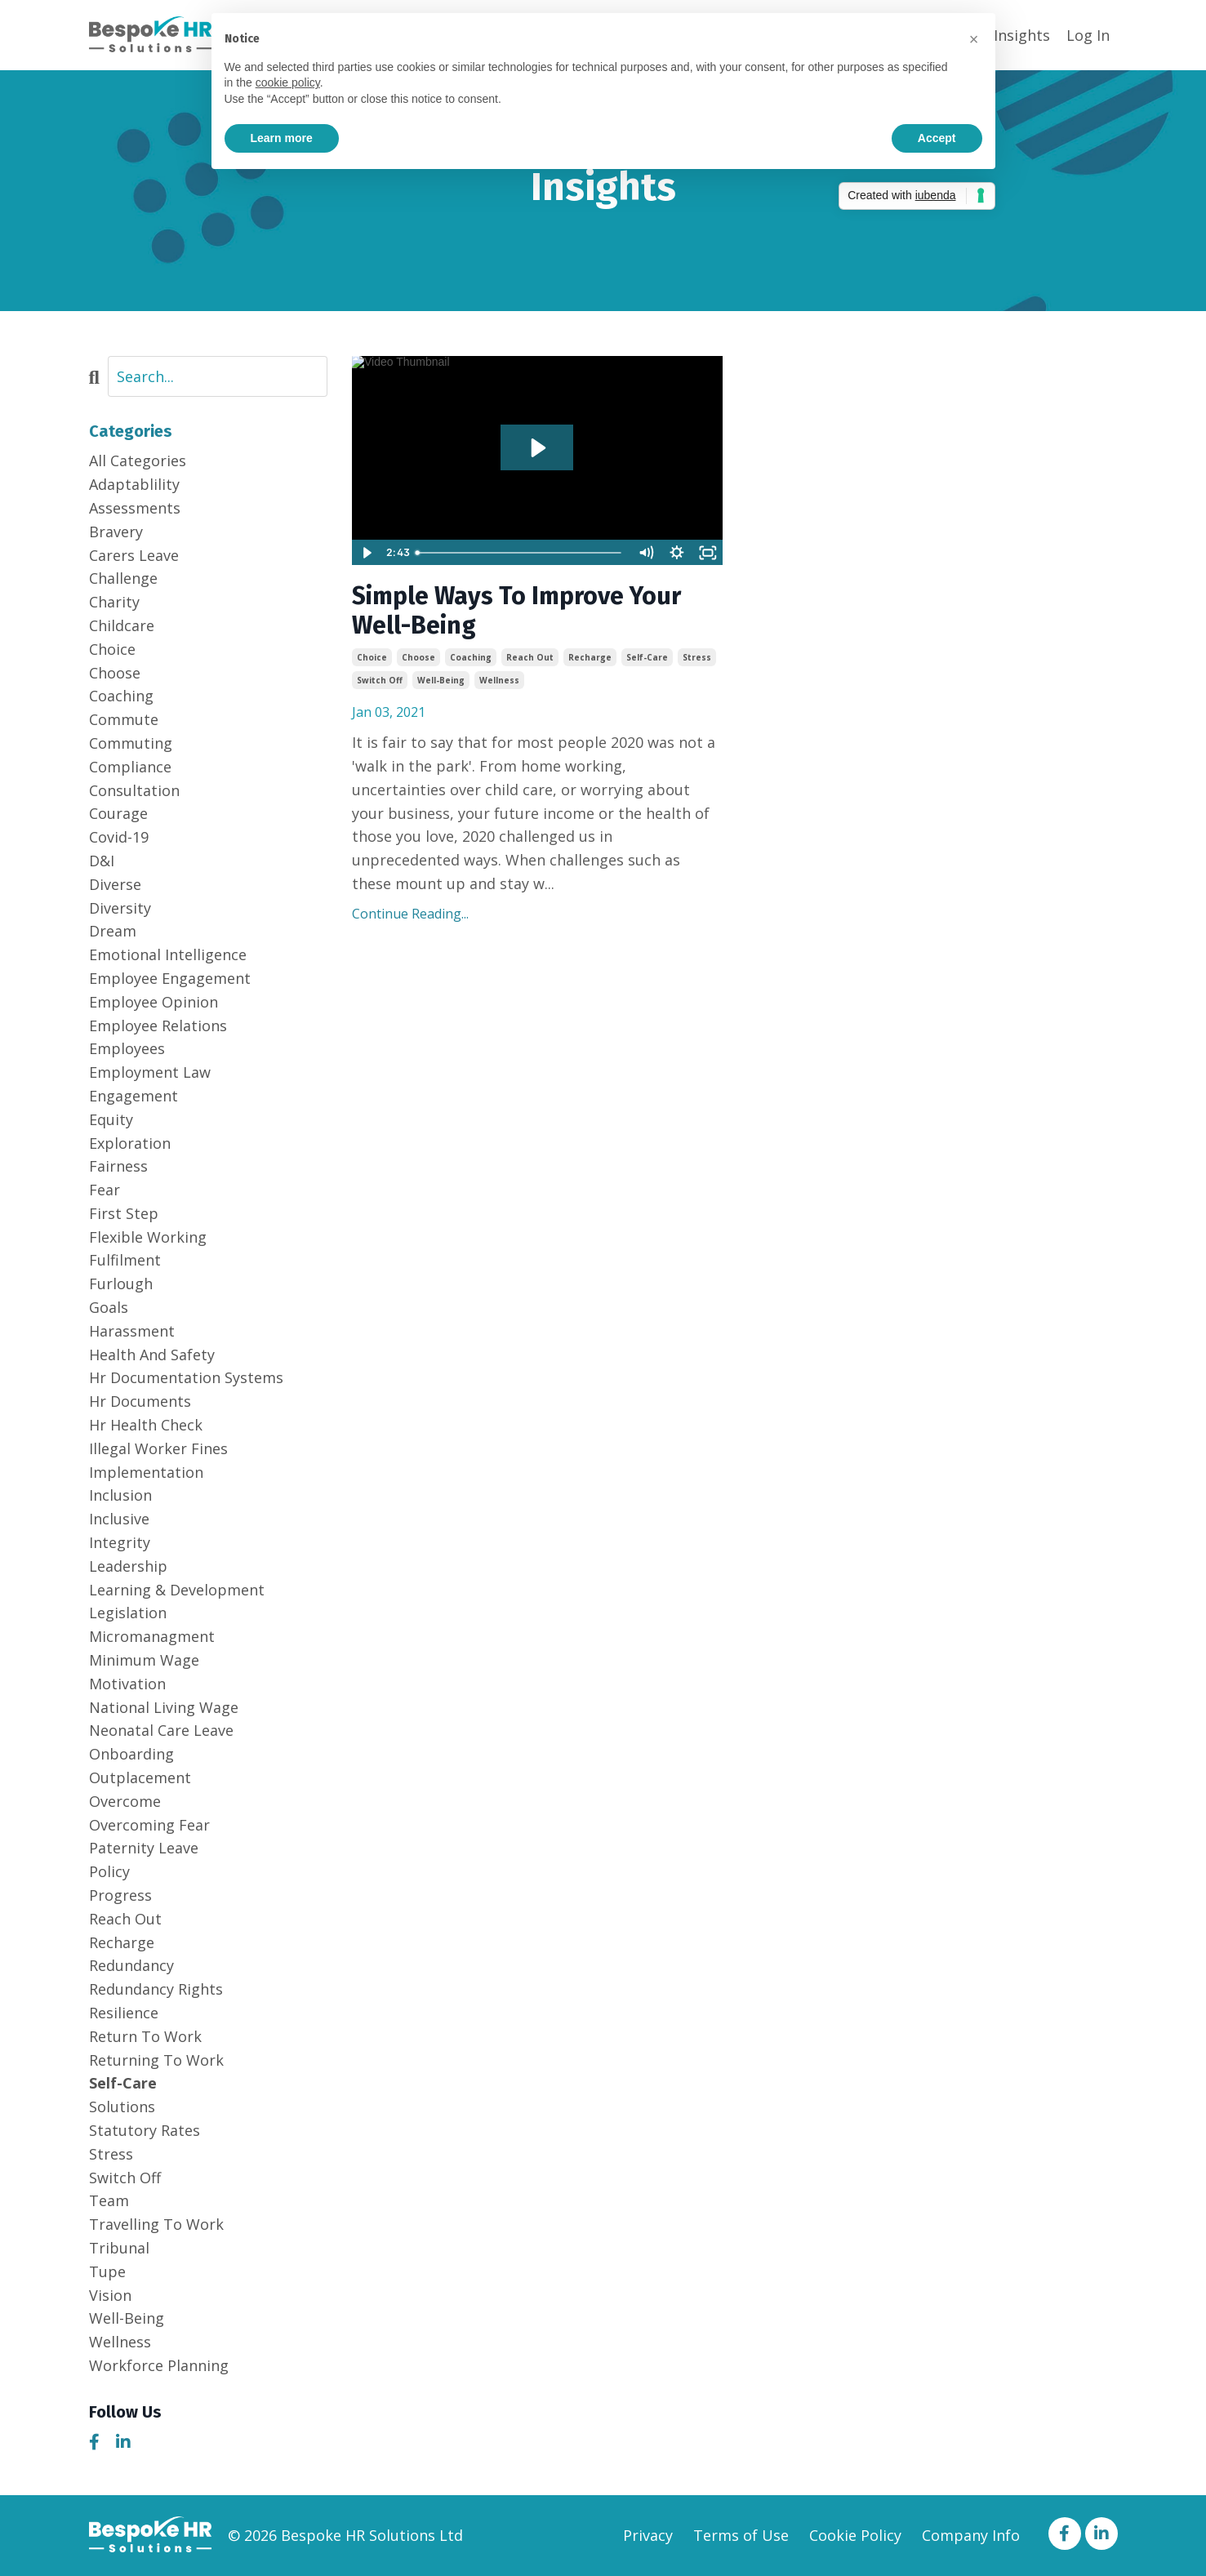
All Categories (137, 460)
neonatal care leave (161, 1730)
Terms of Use (741, 2535)
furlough (121, 1283)
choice (372, 657)
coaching (471, 657)
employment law (150, 1072)
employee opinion (153, 1002)
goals (108, 1307)
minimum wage (144, 1660)
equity (111, 1119)
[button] (974, 39)
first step (123, 1213)
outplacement (140, 1777)
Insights (1022, 35)
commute (123, 719)
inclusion (120, 1495)
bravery (116, 531)
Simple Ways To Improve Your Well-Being (516, 610)
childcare (121, 625)
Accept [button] (937, 138)
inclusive (119, 1518)
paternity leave (143, 1847)
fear (104, 1189)
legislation (128, 1612)
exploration (130, 1143)
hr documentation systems (186, 1377)
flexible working (148, 1237)
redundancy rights (156, 1989)
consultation (134, 790)
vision (110, 2295)
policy (109, 1871)
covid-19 (119, 837)
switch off (380, 680)
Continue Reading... (410, 914)
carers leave (134, 555)
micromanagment (152, 1636)
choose (418, 657)
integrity (119, 1542)
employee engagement (170, 978)
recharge (590, 657)
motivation (127, 1683)
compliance (130, 766)
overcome (125, 1801)
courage (118, 813)
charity (114, 602)
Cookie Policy (855, 2535)
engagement (133, 1096)
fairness (118, 1166)
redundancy (131, 1965)
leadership (128, 1566)
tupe (107, 2271)
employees (127, 1048)
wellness (499, 680)
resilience (123, 2012)
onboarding (131, 1754)
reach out (530, 657)
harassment (132, 1331)
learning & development (177, 1589)
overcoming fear (149, 1825)
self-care (647, 657)
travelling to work (156, 2224)
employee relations (158, 1025)
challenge (123, 578)
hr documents (140, 1401)
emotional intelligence (168, 954)
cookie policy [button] (288, 82)
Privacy (648, 2535)
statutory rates (144, 2130)
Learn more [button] (282, 138)
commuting (130, 743)
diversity (120, 908)
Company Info (971, 2535)
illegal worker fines (158, 1448)
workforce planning (159, 2365)
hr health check (145, 1425)
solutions (122, 2106)
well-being (441, 680)
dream (112, 931)
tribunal (119, 2248)
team (109, 2200)
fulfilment (125, 1260)
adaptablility (134, 484)
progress (120, 1895)
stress (697, 657)
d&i (101, 860)
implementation (146, 1472)
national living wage (163, 1707)
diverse (115, 884)
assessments (134, 508)
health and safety (152, 1354)
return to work (145, 2036)
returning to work (156, 2060)
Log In (1088, 35)
